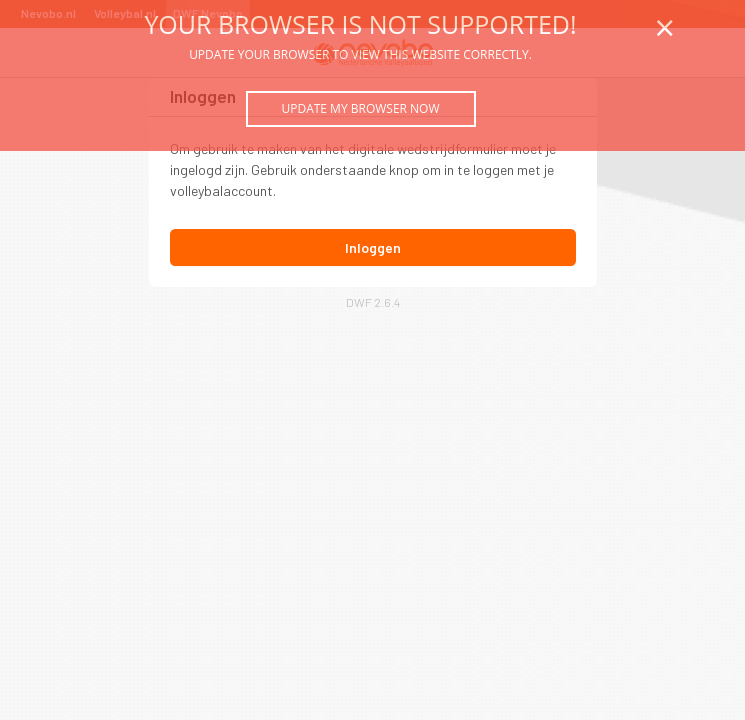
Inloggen (373, 247)
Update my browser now (360, 108)
